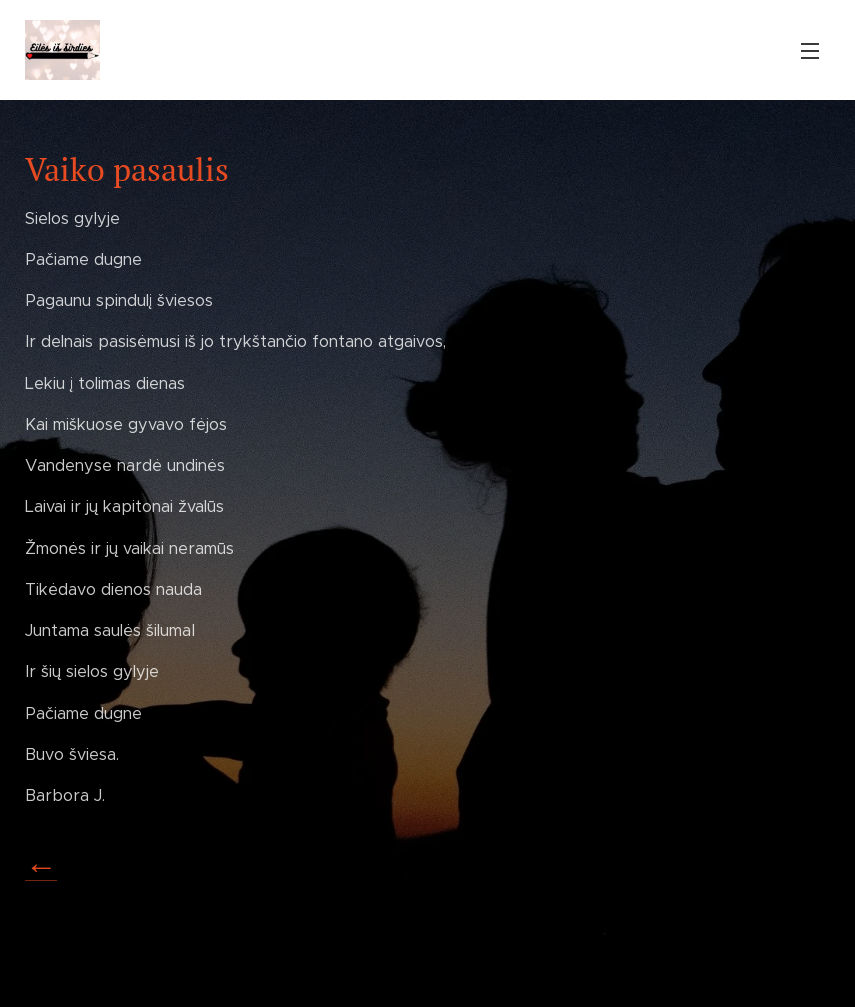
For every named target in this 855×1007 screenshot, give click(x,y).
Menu (810, 51)
